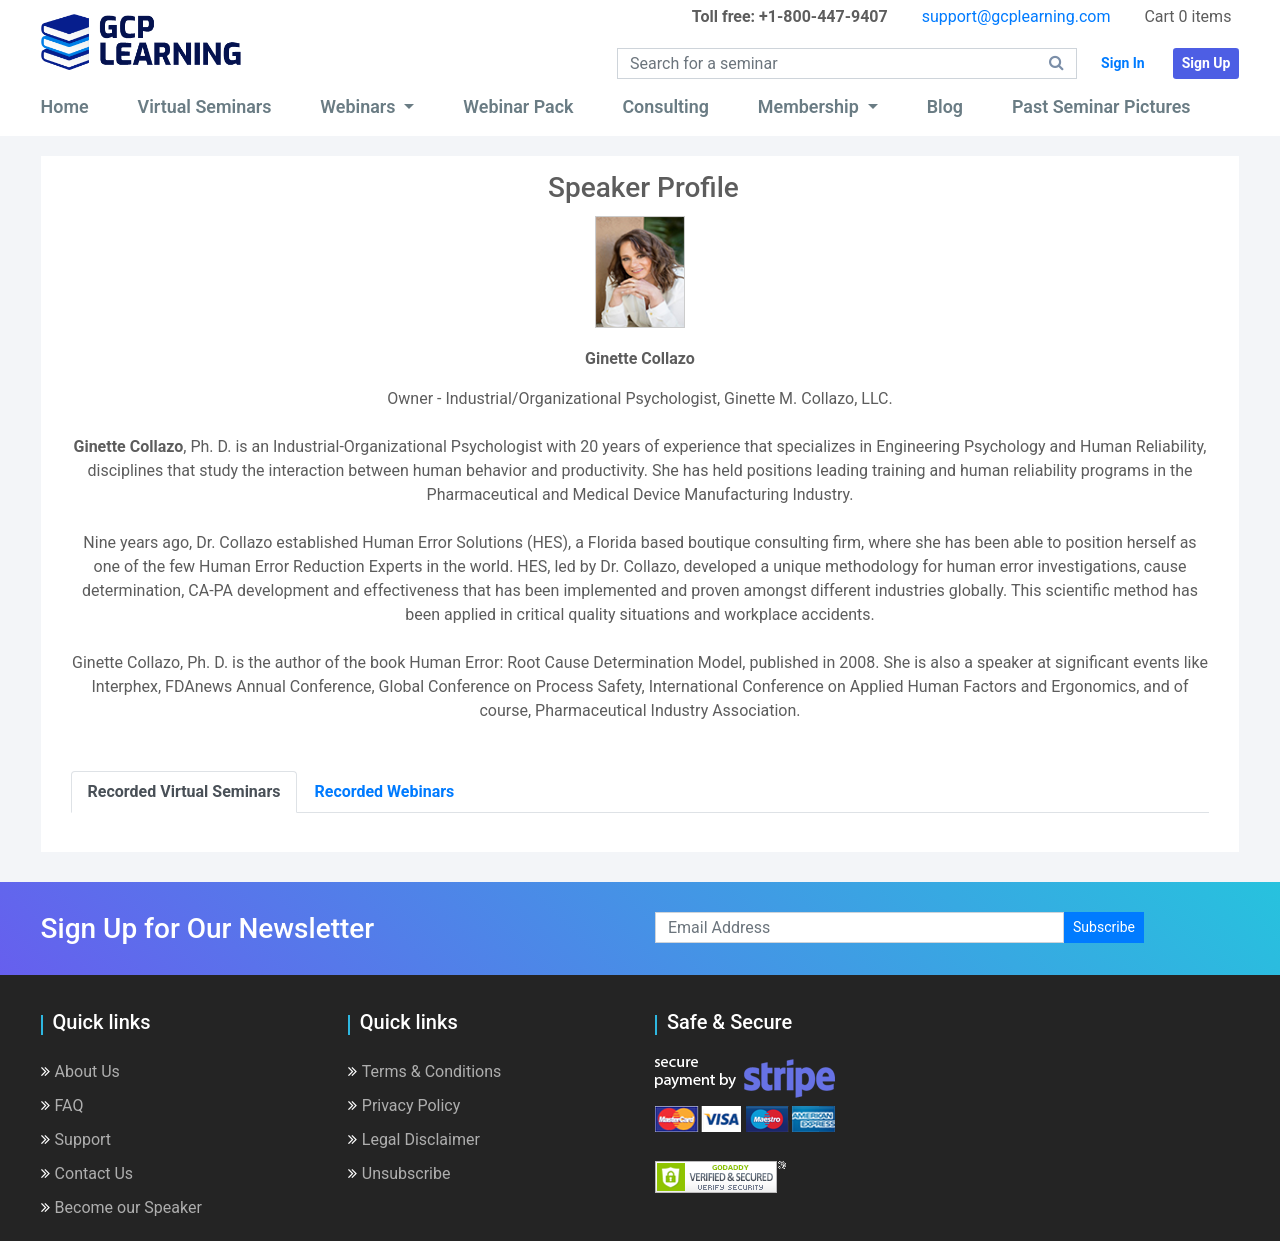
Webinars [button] (360, 106)
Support (76, 1139)
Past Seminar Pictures (1101, 106)
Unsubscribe (399, 1173)
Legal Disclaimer (414, 1139)
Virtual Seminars (205, 106)
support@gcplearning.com (1016, 16)
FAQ (62, 1105)
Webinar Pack (518, 106)
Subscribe (1104, 927)
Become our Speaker (121, 1207)
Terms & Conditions (425, 1071)
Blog (945, 106)
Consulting (665, 106)
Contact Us (87, 1173)
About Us (80, 1071)
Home (65, 106)
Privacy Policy (404, 1105)
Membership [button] (810, 106)
